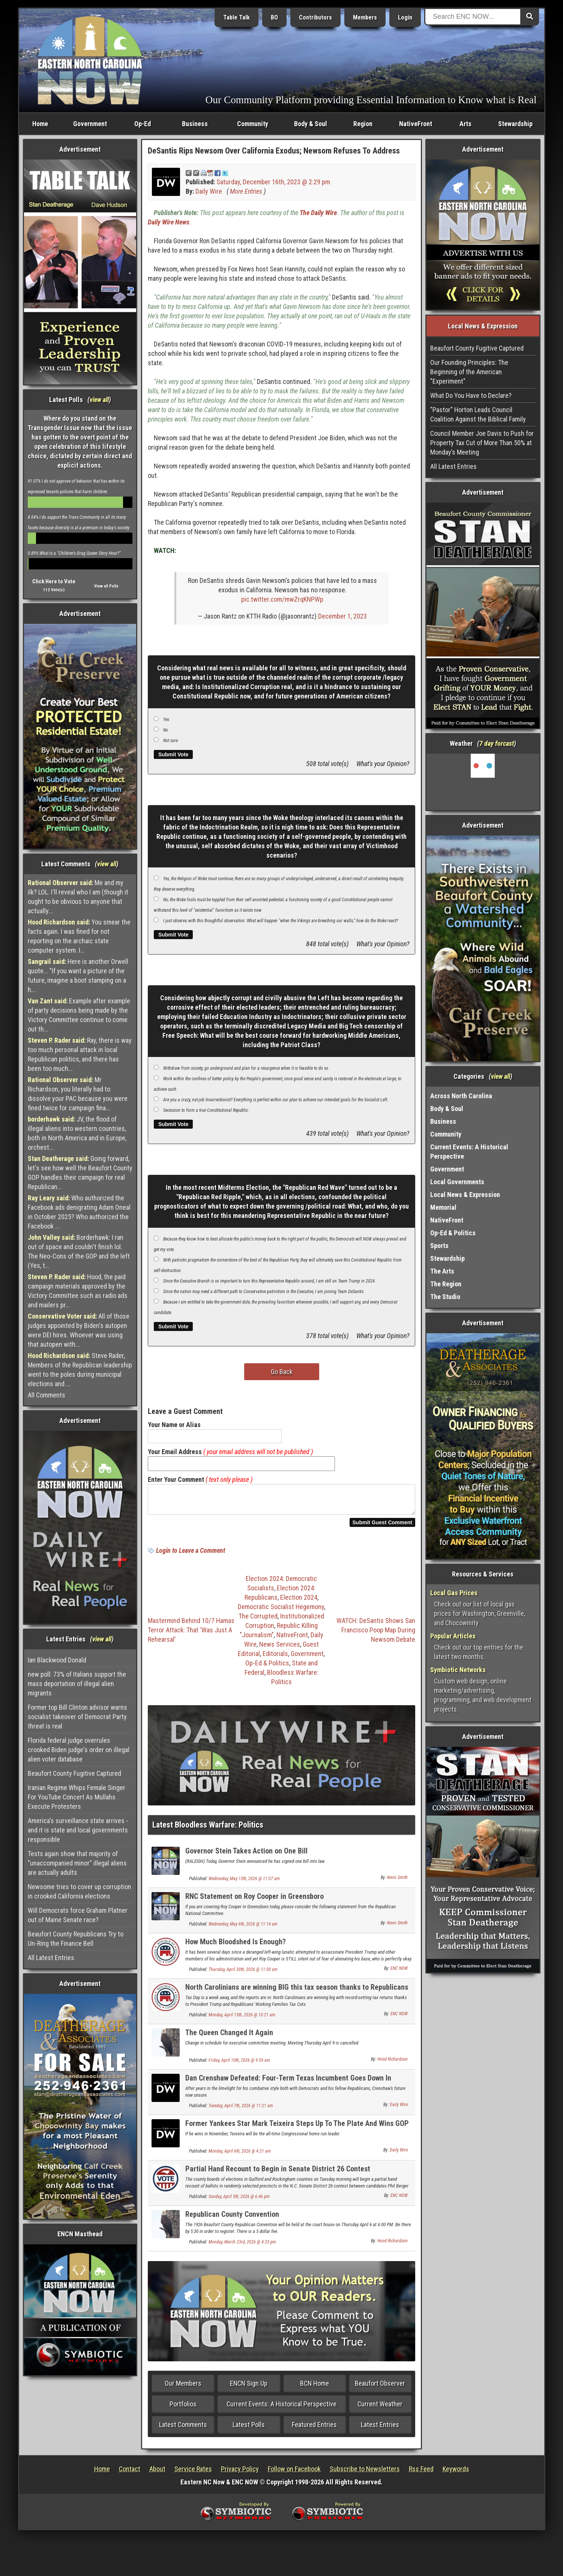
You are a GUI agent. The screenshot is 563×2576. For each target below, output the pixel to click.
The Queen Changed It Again (229, 2037)
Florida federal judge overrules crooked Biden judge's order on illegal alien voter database (78, 1749)
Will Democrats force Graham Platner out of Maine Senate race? (78, 1915)
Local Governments (457, 1182)
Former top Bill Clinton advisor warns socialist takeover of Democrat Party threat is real (77, 1716)
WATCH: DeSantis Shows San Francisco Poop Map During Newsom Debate (375, 1634)
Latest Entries (380, 2429)
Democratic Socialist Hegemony (281, 1611)
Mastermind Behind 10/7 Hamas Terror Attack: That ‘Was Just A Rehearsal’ (191, 1634)
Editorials (275, 1658)
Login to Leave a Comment (190, 1555)
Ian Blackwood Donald (57, 1660)
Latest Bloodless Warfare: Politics (207, 1829)
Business (195, 124)
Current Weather (379, 2408)
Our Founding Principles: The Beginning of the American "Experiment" (469, 371)
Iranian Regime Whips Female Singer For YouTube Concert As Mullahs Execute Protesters (76, 1797)
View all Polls (106, 586)
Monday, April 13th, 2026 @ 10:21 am (242, 2019)
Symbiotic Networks (458, 1670)
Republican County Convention (232, 2218)
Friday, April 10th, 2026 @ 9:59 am (239, 2064)
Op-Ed (142, 124)
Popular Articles (453, 1636)
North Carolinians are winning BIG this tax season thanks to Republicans (296, 1991)
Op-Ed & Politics (267, 1667)
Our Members (183, 2388)
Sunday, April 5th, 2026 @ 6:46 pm (239, 2201)
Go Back (282, 1372)
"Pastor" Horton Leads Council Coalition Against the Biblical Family (478, 414)
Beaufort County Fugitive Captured (74, 1773)
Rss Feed (421, 2473)
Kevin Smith (397, 1882)
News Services (279, 1649)
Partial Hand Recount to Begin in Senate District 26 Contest (277, 2173)
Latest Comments (183, 2429)
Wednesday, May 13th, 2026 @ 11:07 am (244, 1883)
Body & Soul (310, 124)
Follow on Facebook (294, 2473)
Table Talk (236, 17)
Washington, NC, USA (482, 782)
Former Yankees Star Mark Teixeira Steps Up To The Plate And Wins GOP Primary (297, 2132)
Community (252, 124)
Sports (439, 1246)
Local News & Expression (465, 1194)
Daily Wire (208, 191)
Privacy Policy (240, 2473)
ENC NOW (399, 1972)
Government (90, 124)
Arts (465, 124)
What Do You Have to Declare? (471, 395)
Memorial (443, 1207)
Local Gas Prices (453, 1593)
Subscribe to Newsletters (365, 2473)
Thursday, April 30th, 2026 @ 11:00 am (243, 1974)
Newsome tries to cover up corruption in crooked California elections (79, 1891)
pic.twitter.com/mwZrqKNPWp (282, 599)
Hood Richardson (392, 2063)
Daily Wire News (168, 222)
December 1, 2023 (342, 616)
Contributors (315, 17)
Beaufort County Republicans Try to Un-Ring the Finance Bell (75, 1938)
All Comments (46, 1395)
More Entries (246, 191)
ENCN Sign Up (248, 2388)
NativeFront (415, 124)
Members (365, 17)
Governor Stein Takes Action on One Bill (246, 1855)
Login (405, 17)
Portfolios (183, 2408)
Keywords (456, 2473)
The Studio (445, 1297)
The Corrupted (258, 1620)
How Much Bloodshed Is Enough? (235, 1946)
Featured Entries (314, 2429)
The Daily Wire (318, 213)
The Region (445, 1284)
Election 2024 (298, 1602)
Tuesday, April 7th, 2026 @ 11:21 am (241, 2110)
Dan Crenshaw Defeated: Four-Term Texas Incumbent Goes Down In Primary (288, 2087)
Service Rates (193, 2473)
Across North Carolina (461, 1096)
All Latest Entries (51, 1958)
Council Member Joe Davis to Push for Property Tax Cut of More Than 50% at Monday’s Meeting (482, 442)
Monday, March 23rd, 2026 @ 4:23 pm (242, 2246)
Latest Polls (249, 2429)
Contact (129, 2473)
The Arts (442, 1271)
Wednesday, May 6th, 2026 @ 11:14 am (243, 1928)
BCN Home (314, 2388)
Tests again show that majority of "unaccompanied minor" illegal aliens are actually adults (77, 1863)
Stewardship (515, 124)
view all (99, 399)
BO (274, 17)
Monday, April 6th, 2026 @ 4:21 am (240, 2155)
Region (362, 124)
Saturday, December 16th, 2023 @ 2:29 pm (273, 182)
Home (40, 124)
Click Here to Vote (53, 581)
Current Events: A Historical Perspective (281, 2408)
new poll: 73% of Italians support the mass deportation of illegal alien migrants (77, 1683)
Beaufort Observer (380, 2388)
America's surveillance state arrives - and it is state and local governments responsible (78, 1830)
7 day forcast (496, 743)
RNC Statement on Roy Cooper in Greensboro (254, 1900)
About (157, 2473)
